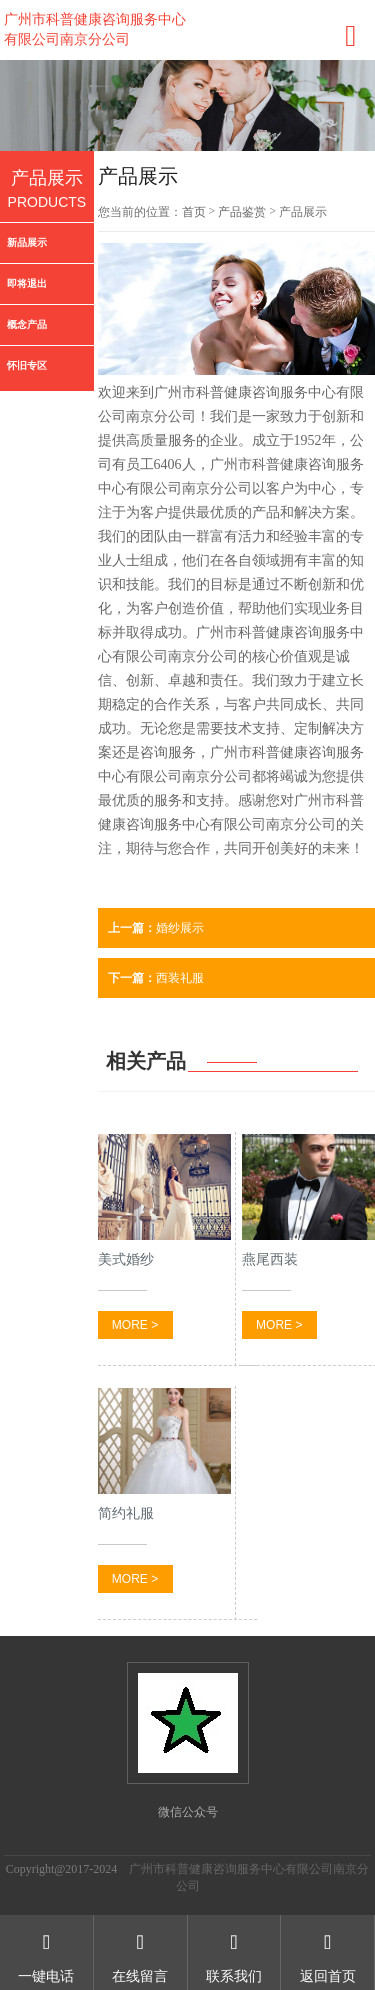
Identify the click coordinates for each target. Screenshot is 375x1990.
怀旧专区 (27, 365)
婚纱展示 (156, 928)
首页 (194, 212)
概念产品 (27, 324)
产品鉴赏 (242, 212)
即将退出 (27, 283)
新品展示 (27, 242)
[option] (187, 105)
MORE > (135, 1325)
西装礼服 (156, 978)
